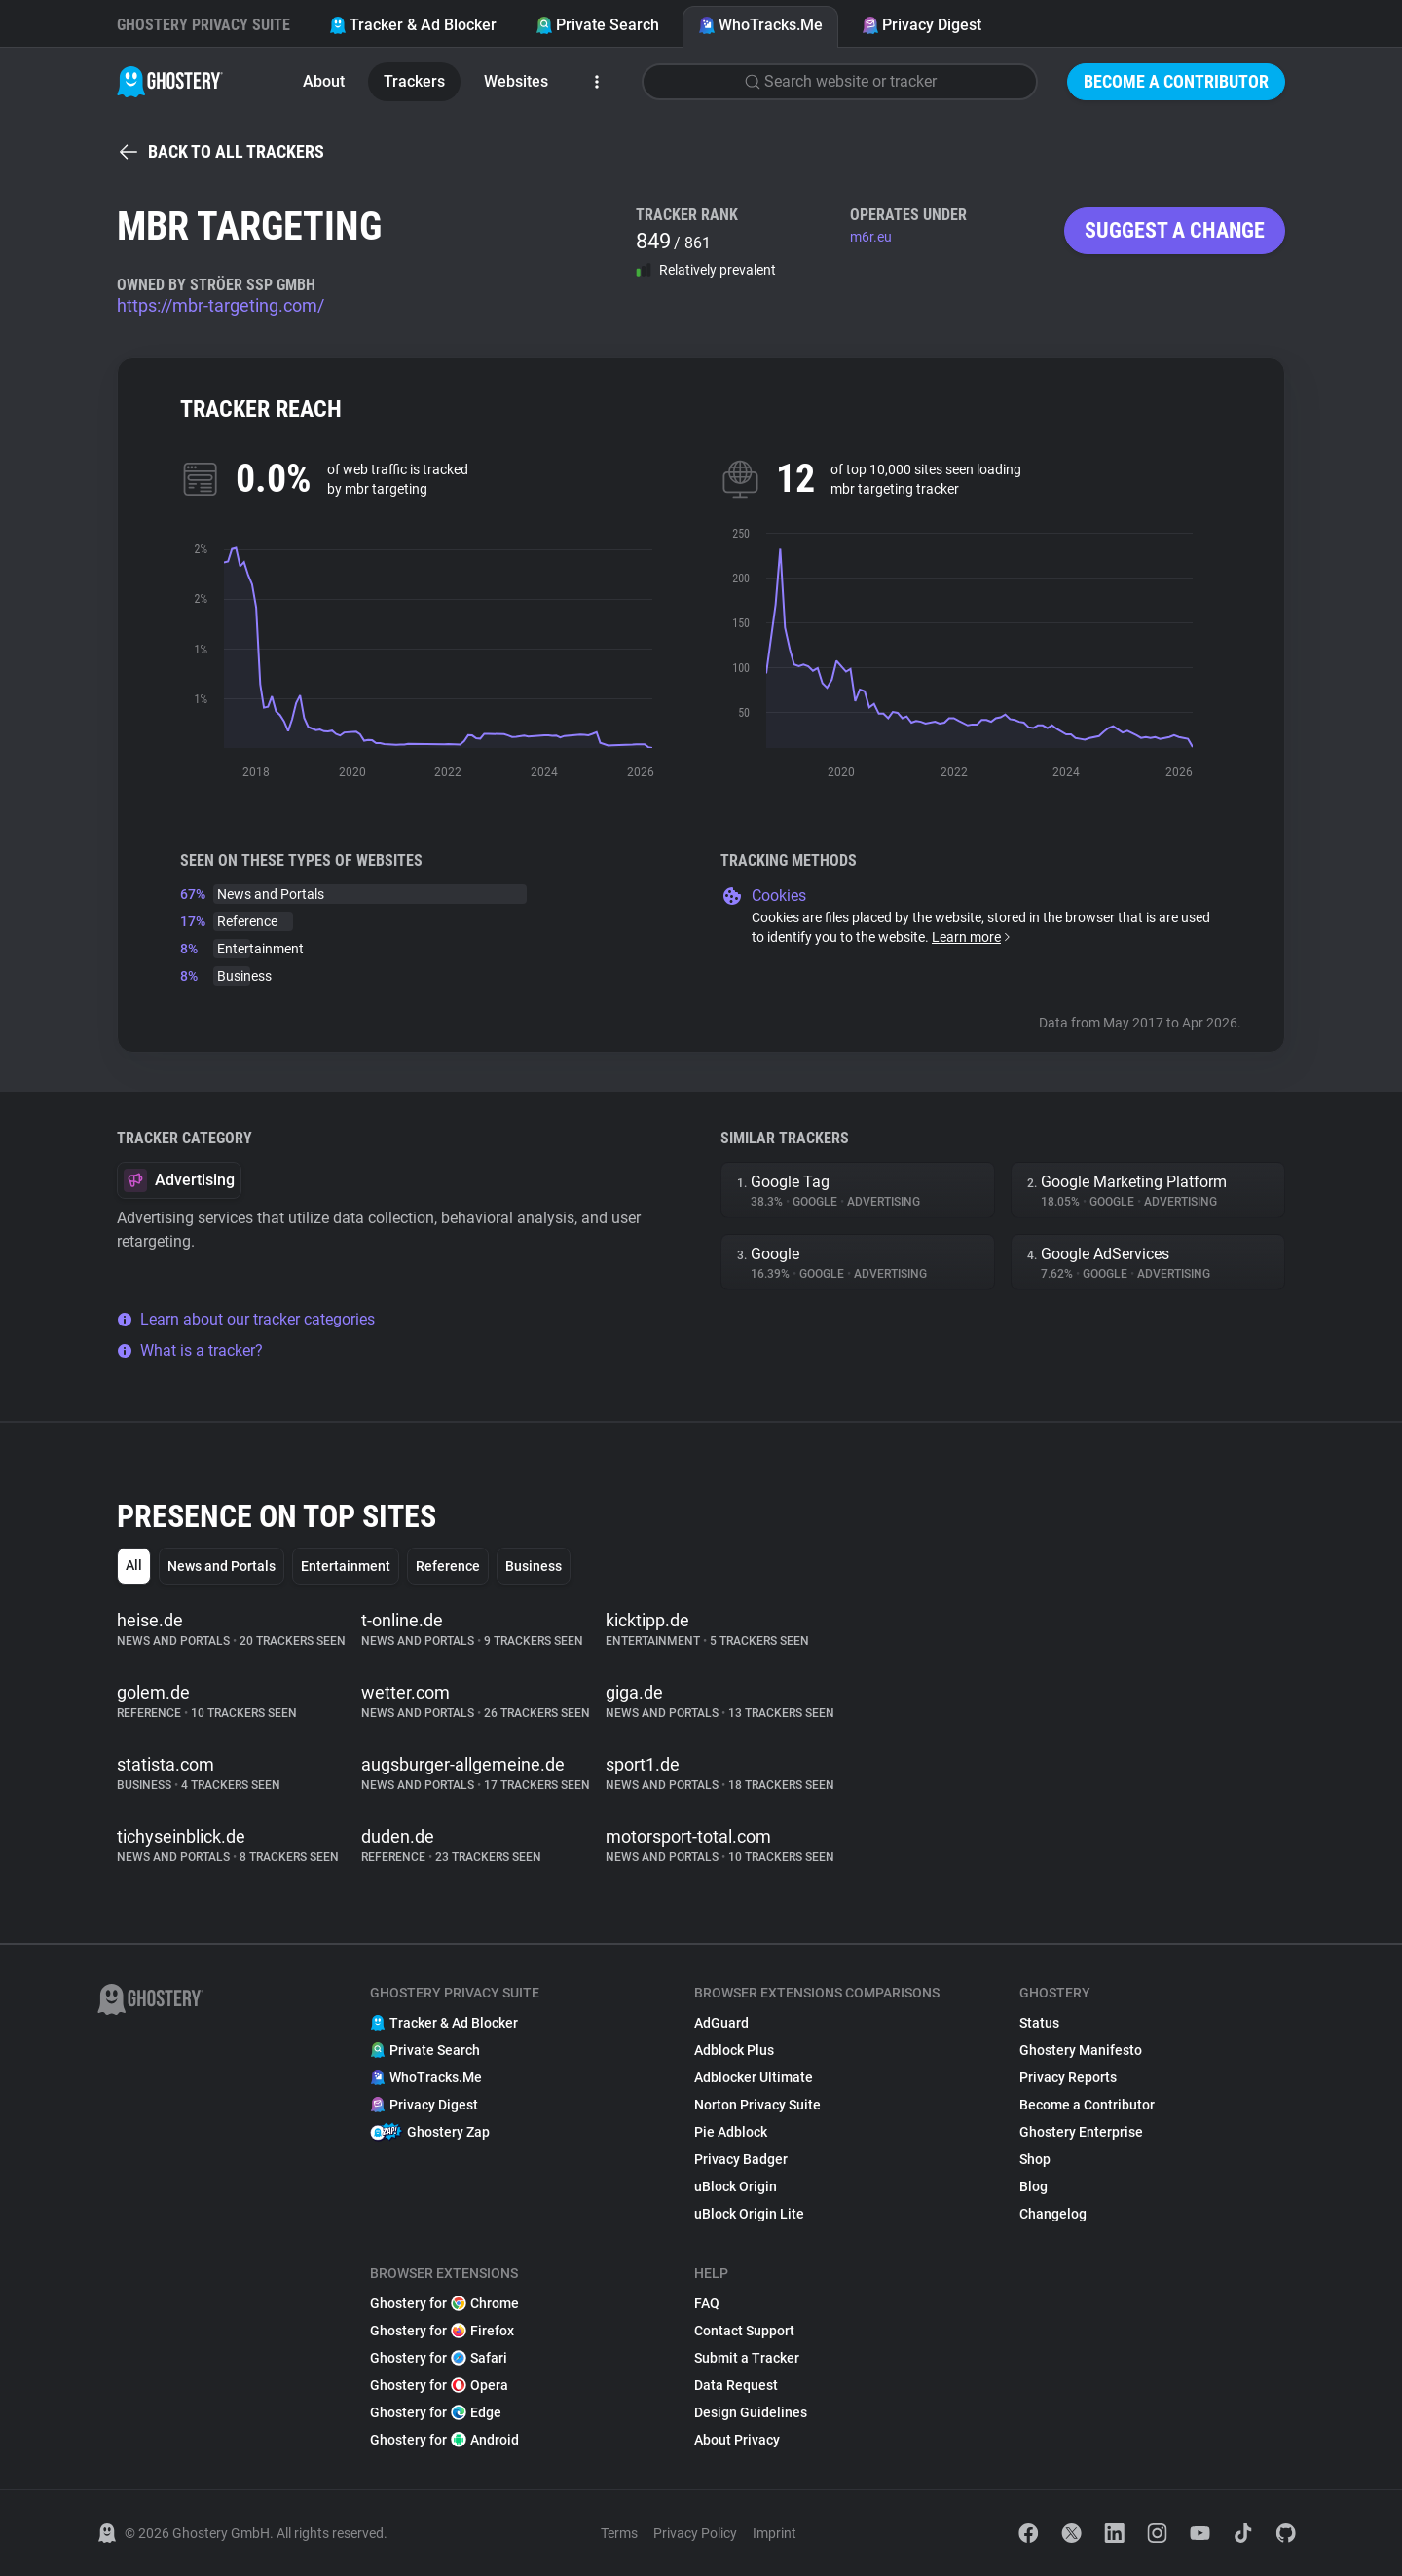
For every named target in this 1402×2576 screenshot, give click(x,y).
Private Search (597, 25)
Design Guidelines (750, 2412)
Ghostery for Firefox (442, 2330)
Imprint (774, 2533)
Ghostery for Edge (435, 2412)
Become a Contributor (1176, 81)
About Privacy (737, 2439)
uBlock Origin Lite (749, 2213)
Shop (1035, 2159)
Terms (619, 2533)
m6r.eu (871, 236)
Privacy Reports (1068, 2077)
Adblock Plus (734, 2050)
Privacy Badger (741, 2159)
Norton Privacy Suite (757, 2104)
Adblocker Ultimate (753, 2077)
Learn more (972, 937)
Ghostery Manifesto (1080, 2050)
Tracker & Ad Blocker (413, 25)
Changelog (1053, 2213)
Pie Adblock (730, 2132)
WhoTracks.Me (760, 25)
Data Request (736, 2385)
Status (1039, 2023)
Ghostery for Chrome (444, 2303)
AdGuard (721, 2023)
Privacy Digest (921, 25)
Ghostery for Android (444, 2439)
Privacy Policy (695, 2533)
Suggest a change (1175, 230)
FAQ (706, 2303)
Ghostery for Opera (439, 2385)
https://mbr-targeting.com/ (220, 305)
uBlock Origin (735, 2186)
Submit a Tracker (746, 2358)
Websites (516, 81)
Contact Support (744, 2330)
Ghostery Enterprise (1081, 2132)
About (324, 81)
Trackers (414, 81)
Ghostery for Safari (438, 2358)
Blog (1033, 2186)
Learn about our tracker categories (246, 1319)
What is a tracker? (190, 1350)
